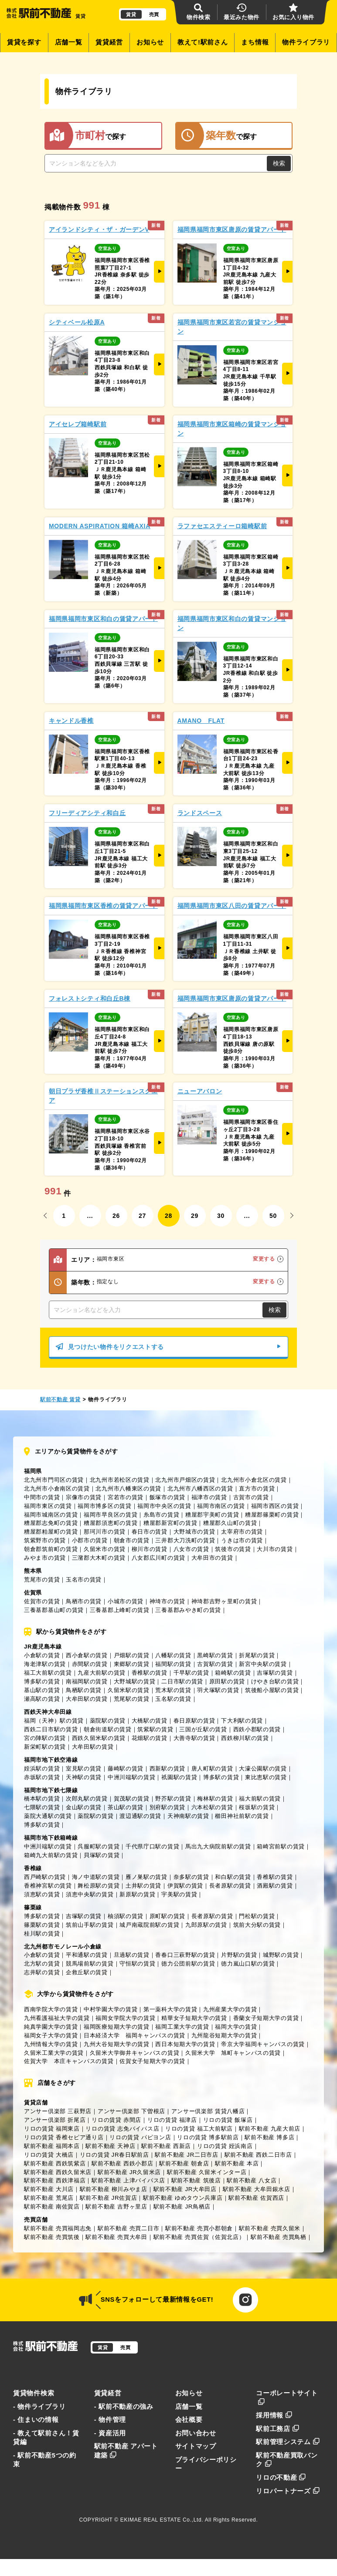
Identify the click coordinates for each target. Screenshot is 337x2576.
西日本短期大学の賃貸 (185, 2044)
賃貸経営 (109, 42)
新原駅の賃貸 (137, 1894)
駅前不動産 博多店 (269, 2137)
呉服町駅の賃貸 (98, 1846)
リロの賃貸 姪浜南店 (225, 2146)
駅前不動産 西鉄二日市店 (258, 2154)
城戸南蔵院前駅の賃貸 (149, 1925)
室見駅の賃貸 (84, 1768)
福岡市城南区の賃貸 (51, 1514)
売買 (154, 14)
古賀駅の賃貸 (215, 1664)
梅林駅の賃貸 (215, 1798)
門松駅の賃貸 (257, 1916)
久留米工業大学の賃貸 (54, 2053)
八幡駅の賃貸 (173, 1655)
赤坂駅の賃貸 (42, 1777)
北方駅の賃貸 (42, 1963)
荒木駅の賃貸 (173, 1690)
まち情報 (255, 42)
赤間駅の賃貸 (90, 1664)
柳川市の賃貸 (149, 1549)
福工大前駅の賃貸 (48, 1672)
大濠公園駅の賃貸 (263, 1768)
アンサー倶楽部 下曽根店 (131, 2111)
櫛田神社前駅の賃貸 (242, 1816)
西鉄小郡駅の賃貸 (257, 1729)
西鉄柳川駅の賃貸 (245, 1738)
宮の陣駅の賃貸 (45, 1738)
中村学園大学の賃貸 (110, 2009)
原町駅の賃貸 (167, 1916)
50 (273, 1215)
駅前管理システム (288, 2441)
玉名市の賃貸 (84, 1579)
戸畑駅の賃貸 (132, 1655)
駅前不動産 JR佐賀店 (108, 2198)
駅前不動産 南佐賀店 (52, 2206)
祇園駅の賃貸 (179, 1777)
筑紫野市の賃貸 (45, 1540)
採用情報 (274, 2415)
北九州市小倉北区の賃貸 (254, 1480)
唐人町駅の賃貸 (212, 1768)
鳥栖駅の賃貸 (84, 1690)
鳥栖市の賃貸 (84, 1601)
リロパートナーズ (288, 2491)
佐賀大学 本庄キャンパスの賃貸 (69, 2061)
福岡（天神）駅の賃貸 (54, 1720)
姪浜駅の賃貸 (42, 1768)
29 (194, 1215)
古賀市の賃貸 (251, 1497)
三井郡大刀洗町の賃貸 (185, 1540)
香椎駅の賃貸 (149, 1672)
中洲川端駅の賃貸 (132, 1777)
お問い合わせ (195, 2433)
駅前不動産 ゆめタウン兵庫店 (183, 2198)
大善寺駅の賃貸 (194, 1738)
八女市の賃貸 (191, 1549)
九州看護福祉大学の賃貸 (57, 2018)
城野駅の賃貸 (281, 1955)
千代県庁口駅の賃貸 (152, 1846)
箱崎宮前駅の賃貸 (281, 1846)
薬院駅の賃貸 (108, 1720)
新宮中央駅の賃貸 (263, 1664)
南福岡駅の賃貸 (87, 1681)
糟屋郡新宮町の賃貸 (170, 1523)
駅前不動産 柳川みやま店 (113, 2189)
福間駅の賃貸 (173, 1664)
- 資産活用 (110, 2433)
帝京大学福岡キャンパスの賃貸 (263, 2044)
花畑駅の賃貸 (149, 1738)
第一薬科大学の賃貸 (170, 2009)
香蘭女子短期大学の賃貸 (266, 2018)
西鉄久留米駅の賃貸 (99, 1738)
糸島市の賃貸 (161, 1514)
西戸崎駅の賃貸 (45, 1877)
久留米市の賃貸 (105, 1549)
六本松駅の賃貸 (212, 1807)
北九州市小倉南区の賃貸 (57, 1488)
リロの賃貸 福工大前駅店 (199, 2128)
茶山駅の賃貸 (125, 1807)
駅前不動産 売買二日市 (128, 2228)
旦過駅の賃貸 (132, 1955)
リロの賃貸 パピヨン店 (140, 2137)
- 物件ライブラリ (39, 2406)
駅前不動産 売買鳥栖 (278, 2237)
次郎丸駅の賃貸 (87, 1798)
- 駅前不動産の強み (123, 2406)
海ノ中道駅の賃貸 (96, 1877)
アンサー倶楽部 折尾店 (54, 2120)
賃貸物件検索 (33, 2393)
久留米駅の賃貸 (129, 1690)
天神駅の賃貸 (84, 1777)
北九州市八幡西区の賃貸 (200, 1488)
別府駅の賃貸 (167, 1807)
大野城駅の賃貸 (135, 1681)
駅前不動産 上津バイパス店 (128, 2180)
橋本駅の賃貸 (42, 1798)
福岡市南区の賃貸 (221, 1506)
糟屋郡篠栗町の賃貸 (272, 1514)
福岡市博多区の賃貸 (104, 1506)
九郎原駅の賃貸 (206, 1925)
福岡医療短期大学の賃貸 (117, 2026)
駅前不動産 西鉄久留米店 (58, 2172)
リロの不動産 (281, 2477)
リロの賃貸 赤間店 (116, 2120)
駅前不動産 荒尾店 (49, 2198)
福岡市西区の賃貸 (275, 1506)
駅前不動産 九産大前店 (269, 2128)
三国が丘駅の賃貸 (203, 1729)
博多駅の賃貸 (42, 1681)
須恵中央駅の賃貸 (90, 1894)
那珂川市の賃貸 (105, 1531)
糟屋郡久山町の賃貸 (230, 1523)
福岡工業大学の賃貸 (182, 2026)
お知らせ (150, 42)
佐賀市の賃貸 (42, 1601)
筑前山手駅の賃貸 (90, 1925)
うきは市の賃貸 (242, 1540)
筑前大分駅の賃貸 (257, 1925)
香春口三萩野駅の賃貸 (185, 1955)
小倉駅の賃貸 (42, 1655)
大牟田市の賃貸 (212, 1557)
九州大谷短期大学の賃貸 (117, 2044)
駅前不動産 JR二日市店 (186, 2154)
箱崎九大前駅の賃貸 (51, 1855)
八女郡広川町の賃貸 (158, 1557)
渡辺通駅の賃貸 (140, 1816)
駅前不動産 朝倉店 (184, 2163)
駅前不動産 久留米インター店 (207, 2172)
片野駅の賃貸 (239, 1955)
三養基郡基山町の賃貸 (54, 1610)
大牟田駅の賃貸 (87, 1699)
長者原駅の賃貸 (230, 1885)
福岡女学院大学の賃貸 (125, 2018)
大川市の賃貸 (275, 1549)
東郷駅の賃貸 (132, 1664)
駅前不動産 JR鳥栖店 (182, 2206)
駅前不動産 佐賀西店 (256, 2198)
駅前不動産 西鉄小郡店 (122, 2163)
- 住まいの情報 (36, 2419)
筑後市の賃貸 (233, 1549)
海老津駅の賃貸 (45, 1664)
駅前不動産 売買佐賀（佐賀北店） (199, 2237)
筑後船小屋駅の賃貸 (272, 1690)
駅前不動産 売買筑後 (52, 2237)
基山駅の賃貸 (42, 1690)
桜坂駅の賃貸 (257, 1807)
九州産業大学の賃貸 (230, 2009)
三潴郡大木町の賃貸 (99, 1557)
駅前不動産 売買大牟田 (116, 2237)
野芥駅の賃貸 (173, 1798)
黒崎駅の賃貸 (215, 1655)
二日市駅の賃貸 (182, 1681)
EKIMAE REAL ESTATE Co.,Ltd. (162, 2520)
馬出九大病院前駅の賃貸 (218, 1846)
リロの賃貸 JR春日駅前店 (114, 2154)
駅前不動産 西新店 (166, 2146)
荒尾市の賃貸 (42, 1579)
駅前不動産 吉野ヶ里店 (116, 2206)
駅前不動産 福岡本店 (52, 2146)
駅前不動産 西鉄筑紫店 (54, 2163)
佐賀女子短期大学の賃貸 (152, 2061)
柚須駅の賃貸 (125, 1916)
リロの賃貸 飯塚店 (228, 2120)
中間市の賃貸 (42, 1497)
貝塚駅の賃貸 (101, 1855)
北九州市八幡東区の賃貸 (128, 1488)
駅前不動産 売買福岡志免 (58, 2228)
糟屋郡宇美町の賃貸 (212, 1514)
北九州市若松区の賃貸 (120, 1480)
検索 (279, 163)
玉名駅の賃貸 (173, 1699)
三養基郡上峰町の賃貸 (120, 1610)
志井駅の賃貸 (42, 1972)
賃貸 (131, 14)
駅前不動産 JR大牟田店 (185, 2189)
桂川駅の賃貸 (42, 1933)
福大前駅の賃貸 (260, 1798)
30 (221, 1215)
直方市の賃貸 (257, 1488)
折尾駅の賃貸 (257, 1655)
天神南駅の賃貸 (188, 1816)
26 (116, 1215)
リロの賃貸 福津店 (172, 2120)
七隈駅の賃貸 (42, 1807)
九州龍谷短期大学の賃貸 (224, 2035)
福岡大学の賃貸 (236, 2026)
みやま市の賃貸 (45, 1557)
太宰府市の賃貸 (242, 1531)
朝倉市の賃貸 (132, 1540)
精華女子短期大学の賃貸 (194, 2018)
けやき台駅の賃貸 (275, 1681)
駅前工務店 (277, 2428)
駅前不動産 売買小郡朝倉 (199, 2228)
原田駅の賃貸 (227, 1681)
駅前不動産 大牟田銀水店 (256, 2189)
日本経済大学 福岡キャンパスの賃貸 (134, 2035)
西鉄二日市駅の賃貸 (51, 1729)
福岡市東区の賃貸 (48, 1506)
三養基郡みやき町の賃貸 (188, 1610)
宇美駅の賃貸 (179, 1894)
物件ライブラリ (306, 42)
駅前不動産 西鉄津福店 (54, 2180)
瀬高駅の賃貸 (42, 1699)
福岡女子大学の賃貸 (51, 2035)
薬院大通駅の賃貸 (48, 1816)
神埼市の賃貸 (167, 1601)
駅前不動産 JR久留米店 (129, 2172)
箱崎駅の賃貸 (233, 1672)
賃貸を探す (24, 42)
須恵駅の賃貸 (42, 1894)
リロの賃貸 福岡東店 (52, 2128)
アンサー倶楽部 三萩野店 (58, 2111)
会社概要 (189, 2419)
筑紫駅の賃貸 (155, 1729)
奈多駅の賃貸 (191, 1877)
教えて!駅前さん (202, 42)
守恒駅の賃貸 (137, 1963)
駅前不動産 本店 (237, 2163)
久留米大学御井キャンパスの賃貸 (135, 2053)
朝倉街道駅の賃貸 (108, 1729)
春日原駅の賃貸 (194, 1720)
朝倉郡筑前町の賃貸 (51, 1549)
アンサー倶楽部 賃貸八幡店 (208, 2111)
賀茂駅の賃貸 (132, 1798)
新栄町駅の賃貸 (45, 1746)
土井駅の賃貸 (143, 1885)
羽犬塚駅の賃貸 (218, 1690)
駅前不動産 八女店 (251, 2180)
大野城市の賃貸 (194, 1531)
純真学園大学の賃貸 (51, 2026)
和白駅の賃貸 (233, 1877)
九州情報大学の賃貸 (51, 2044)
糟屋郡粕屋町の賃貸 (51, 1531)
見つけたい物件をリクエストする (168, 1347)
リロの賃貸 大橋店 (49, 2154)
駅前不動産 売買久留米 (269, 2228)
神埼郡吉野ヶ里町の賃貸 (224, 1601)
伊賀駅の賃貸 (185, 1885)
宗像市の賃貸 (84, 1497)
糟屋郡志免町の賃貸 (51, 1523)
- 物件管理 (110, 2419)
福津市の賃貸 (209, 1497)
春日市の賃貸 (149, 1531)
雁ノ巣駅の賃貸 (146, 1877)
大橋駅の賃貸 (149, 1720)
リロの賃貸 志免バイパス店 (122, 2128)
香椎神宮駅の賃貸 (48, 1885)
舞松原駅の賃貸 (98, 1885)
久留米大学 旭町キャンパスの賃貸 (233, 2053)
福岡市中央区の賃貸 (164, 1506)
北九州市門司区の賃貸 (54, 1480)
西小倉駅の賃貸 (87, 1655)
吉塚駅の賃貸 (275, 1672)
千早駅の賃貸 (191, 1672)
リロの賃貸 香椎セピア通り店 (64, 2137)
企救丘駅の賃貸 (87, 1972)
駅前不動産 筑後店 (196, 2180)
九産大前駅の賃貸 (102, 1672)
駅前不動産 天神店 (110, 2146)
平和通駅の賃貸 (87, 1955)
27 (142, 1215)
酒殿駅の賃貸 (275, 1885)
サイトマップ (195, 2446)
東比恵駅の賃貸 (266, 1777)
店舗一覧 (68, 42)
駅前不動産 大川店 (49, 2189)
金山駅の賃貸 (84, 1807)
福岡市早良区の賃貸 (110, 1514)
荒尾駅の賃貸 (132, 1699)
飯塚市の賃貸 (167, 1497)
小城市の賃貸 (125, 1601)
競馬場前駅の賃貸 (90, 1963)
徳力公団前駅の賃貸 (188, 1963)
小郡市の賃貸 (90, 1540)
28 (168, 1215)
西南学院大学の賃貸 (51, 2009)
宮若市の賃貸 (125, 1497)
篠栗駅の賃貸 (42, 1925)
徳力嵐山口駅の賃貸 (248, 1963)
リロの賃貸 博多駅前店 (207, 2137)
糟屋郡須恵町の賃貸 (110, 1523)
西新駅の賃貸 (167, 1768)
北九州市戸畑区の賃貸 (185, 1480)
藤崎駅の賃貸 (125, 1768)
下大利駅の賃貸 (242, 1720)
